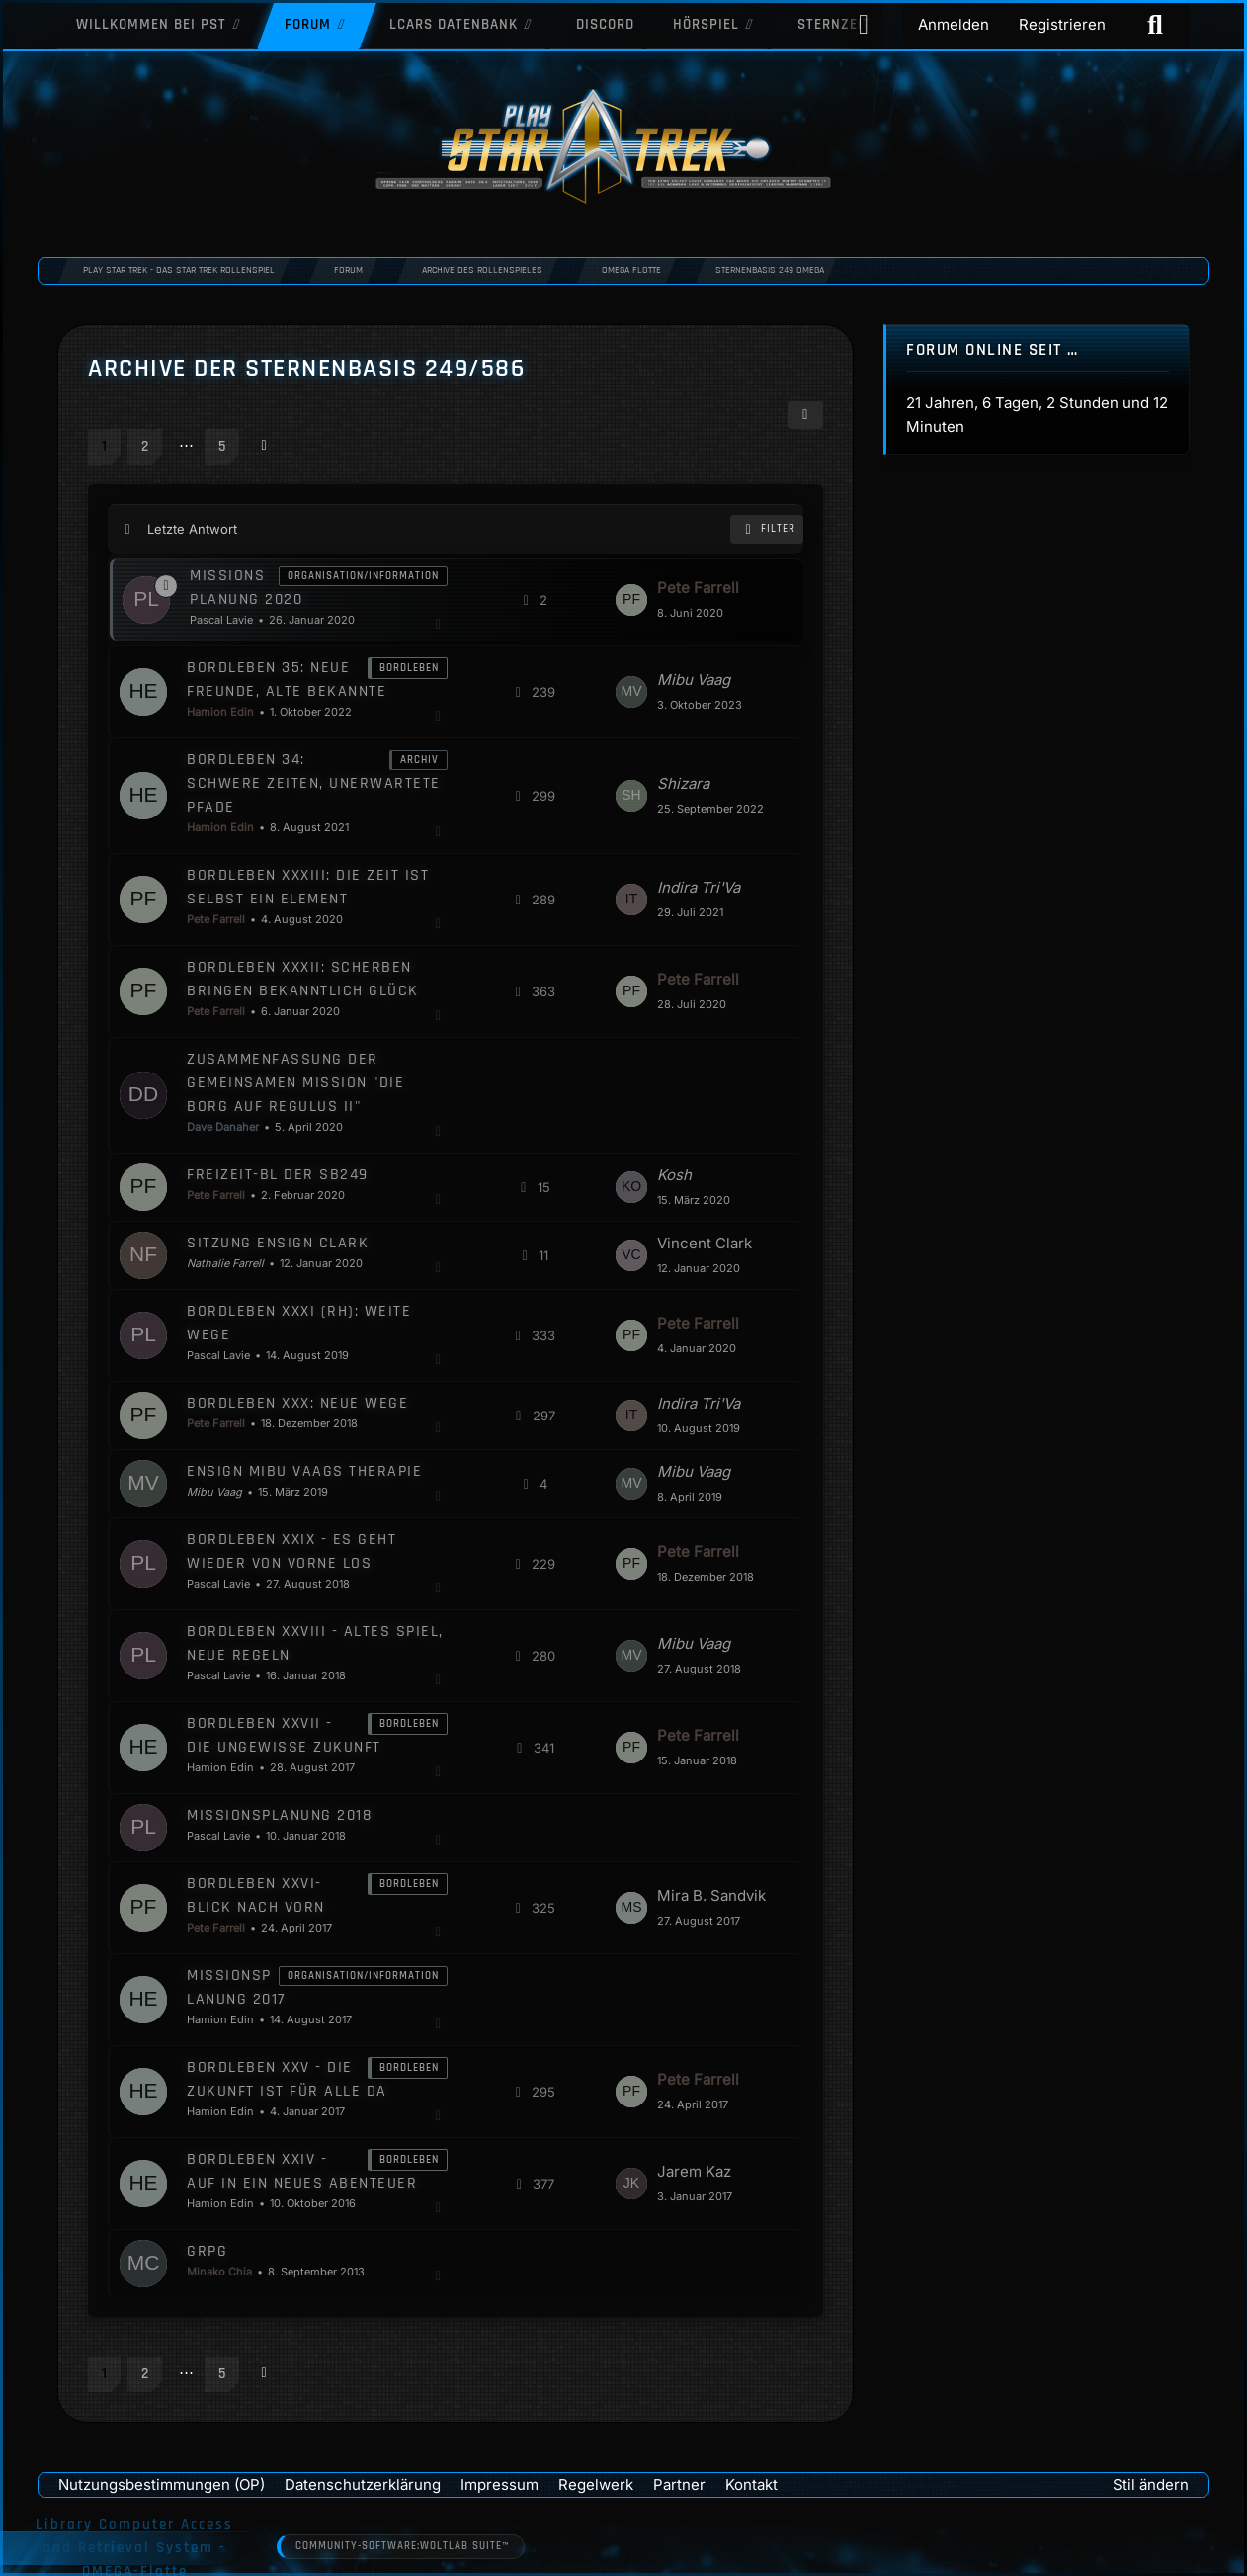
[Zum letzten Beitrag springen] (631, 599)
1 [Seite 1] (104, 446)
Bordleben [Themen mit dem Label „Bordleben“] (409, 667)
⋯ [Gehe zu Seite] (185, 444)
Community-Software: (402, 2547)
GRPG (207, 2250)
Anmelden (953, 24)
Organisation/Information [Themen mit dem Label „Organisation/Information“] (363, 575)
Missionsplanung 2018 (279, 1814)
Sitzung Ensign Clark (278, 1242)
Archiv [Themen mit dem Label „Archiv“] (419, 759)
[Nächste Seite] (264, 445)
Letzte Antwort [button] (192, 529)
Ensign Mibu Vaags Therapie (304, 1470)
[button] (805, 415)
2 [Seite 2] (144, 446)
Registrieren (1062, 24)
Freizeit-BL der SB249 (278, 1173)
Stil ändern (1151, 2483)
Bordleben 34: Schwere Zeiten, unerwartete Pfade (314, 782)
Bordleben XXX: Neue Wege (297, 1402)
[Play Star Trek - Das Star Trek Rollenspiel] (623, 148)
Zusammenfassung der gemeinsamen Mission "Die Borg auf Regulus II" (295, 1082)
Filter (766, 529)
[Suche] (1155, 24)
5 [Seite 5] (221, 446)
